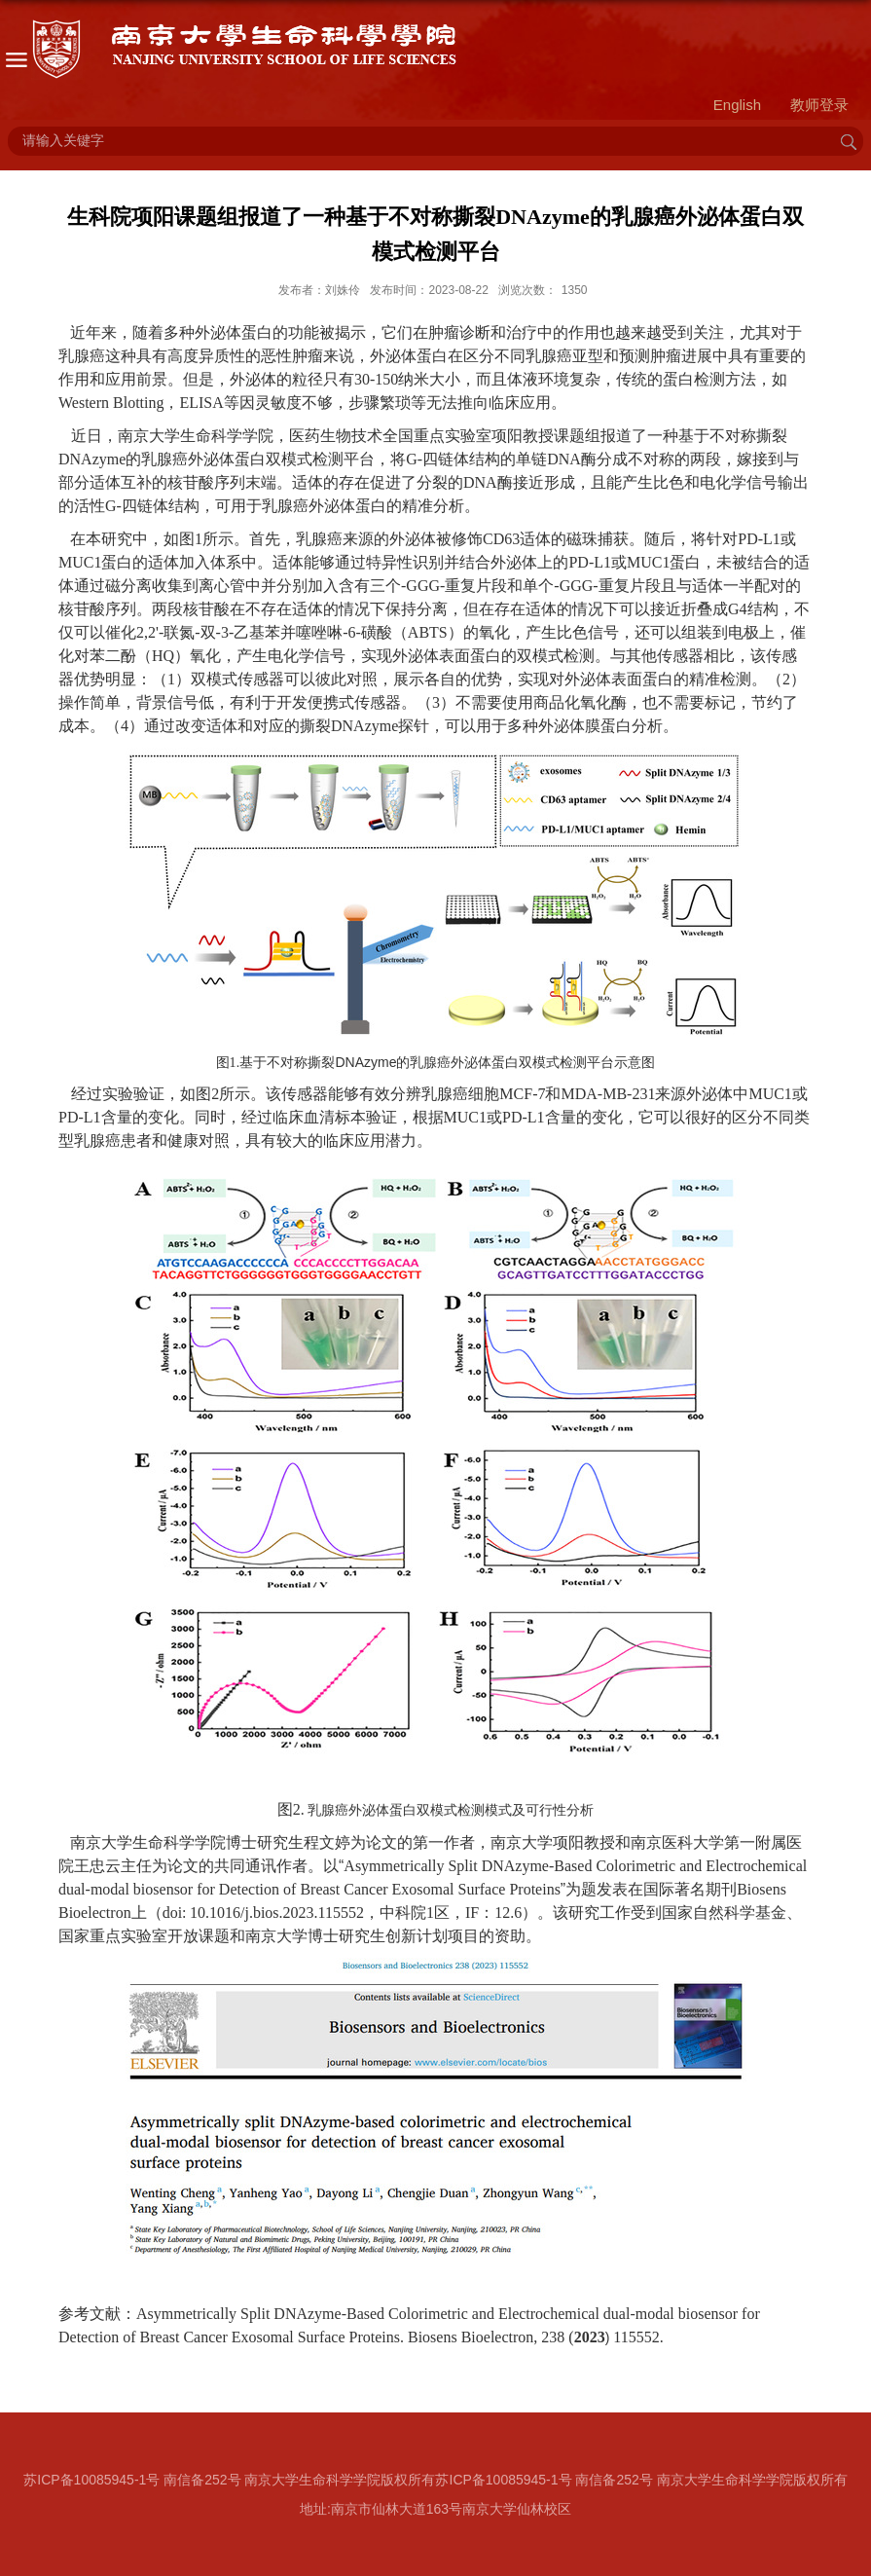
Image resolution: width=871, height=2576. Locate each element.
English (737, 104)
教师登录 (819, 104)
